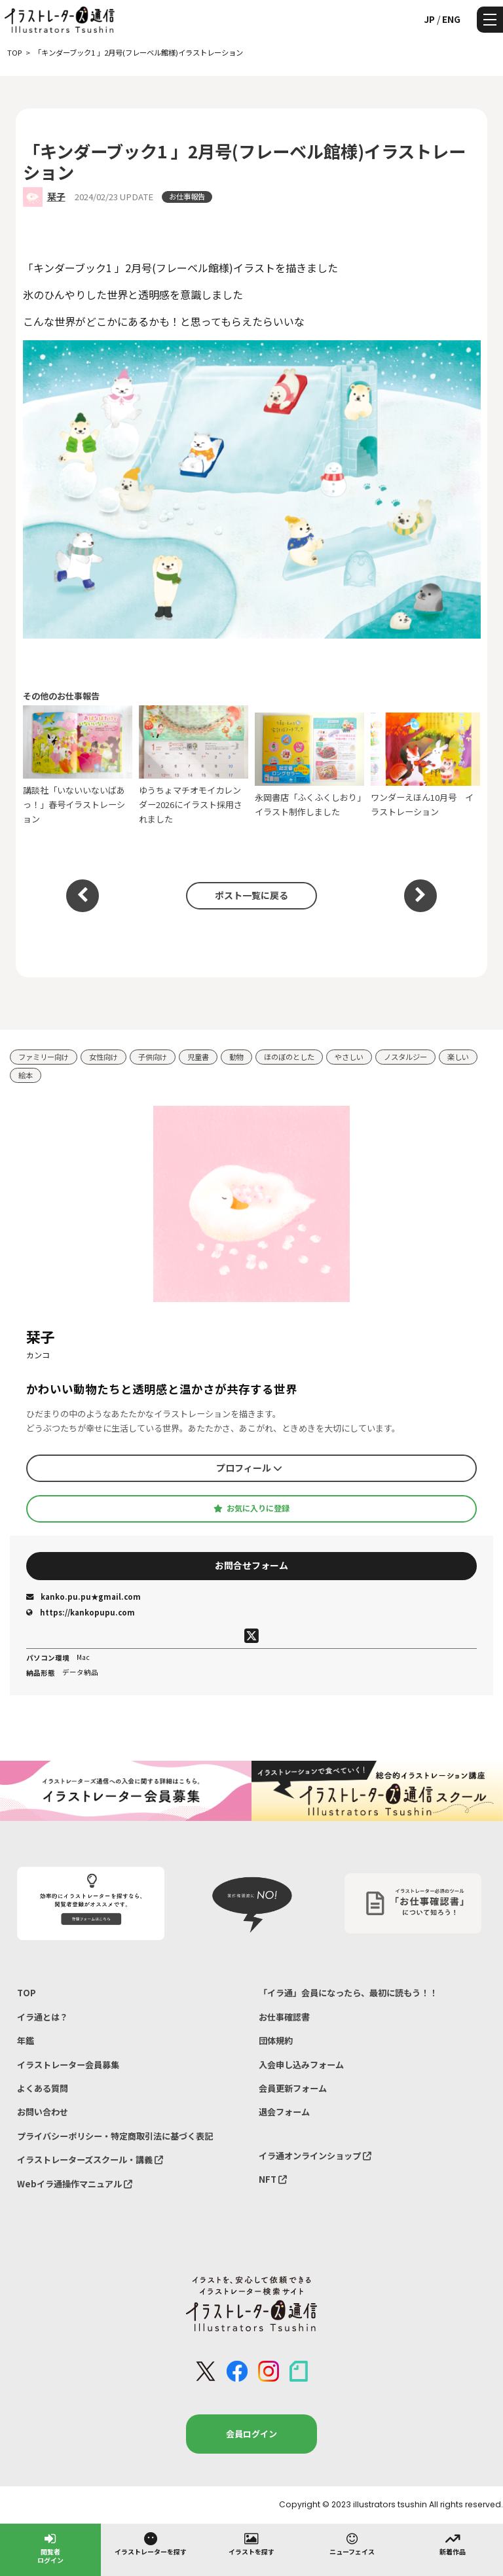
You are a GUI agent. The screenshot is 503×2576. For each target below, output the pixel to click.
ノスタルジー (405, 1056)
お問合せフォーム (251, 1565)
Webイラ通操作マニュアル (74, 2184)
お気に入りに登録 (251, 1508)
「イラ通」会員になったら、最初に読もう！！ (348, 1992)
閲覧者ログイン (50, 2547)
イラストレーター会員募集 (68, 2064)
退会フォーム (284, 2112)
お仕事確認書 (284, 2017)
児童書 (198, 1056)
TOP (26, 1992)
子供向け (152, 1056)
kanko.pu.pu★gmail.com (83, 1596)
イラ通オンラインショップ (315, 2155)
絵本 (25, 1075)
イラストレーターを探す (151, 2543)
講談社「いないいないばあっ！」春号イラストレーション (78, 765)
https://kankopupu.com (80, 1612)
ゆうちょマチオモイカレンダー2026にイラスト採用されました (194, 765)
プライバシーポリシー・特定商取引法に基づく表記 (115, 2136)
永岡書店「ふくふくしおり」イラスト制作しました (310, 765)
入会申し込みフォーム (301, 2064)
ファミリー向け (43, 1056)
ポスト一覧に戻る (251, 895)
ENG (451, 19)
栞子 (56, 196)
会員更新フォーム (293, 2088)
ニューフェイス (352, 2543)
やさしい (349, 1056)
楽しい (458, 1056)
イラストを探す (251, 2543)
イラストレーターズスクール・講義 (90, 2159)
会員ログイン (251, 2433)
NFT (273, 2179)
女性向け (103, 1056)
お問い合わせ (42, 2112)
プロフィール (249, 1467)
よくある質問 (42, 2088)
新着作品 (452, 2543)
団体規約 (276, 2040)
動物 (236, 1056)
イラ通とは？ (42, 2017)
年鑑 (25, 2040)
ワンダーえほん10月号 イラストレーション (426, 765)
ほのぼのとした (289, 1056)
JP (429, 19)
